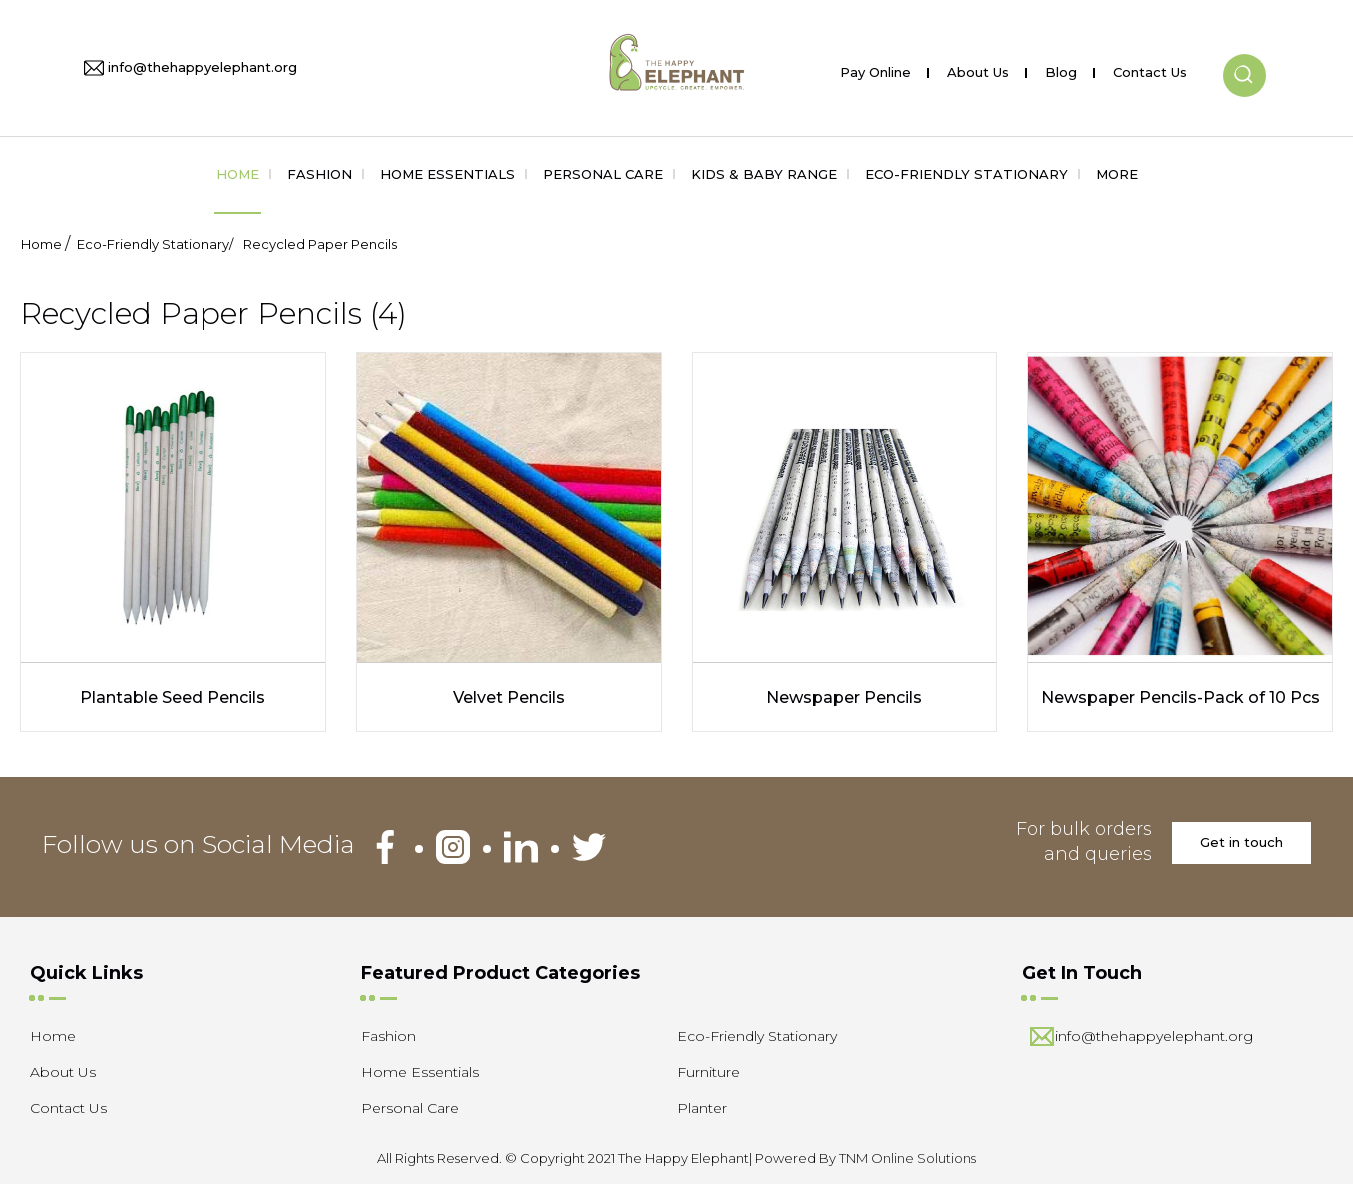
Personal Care (603, 174)
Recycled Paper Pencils (320, 244)
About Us (978, 68)
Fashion (319, 174)
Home (237, 174)
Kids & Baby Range (764, 174)
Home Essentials (447, 174)
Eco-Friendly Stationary (966, 174)
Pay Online (875, 68)
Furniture (708, 1072)
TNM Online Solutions (907, 1158)
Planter (702, 1108)
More (1117, 174)
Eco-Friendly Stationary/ (155, 244)
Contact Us (1150, 68)
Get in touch (1241, 842)
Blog (1061, 68)
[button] (1244, 59)
